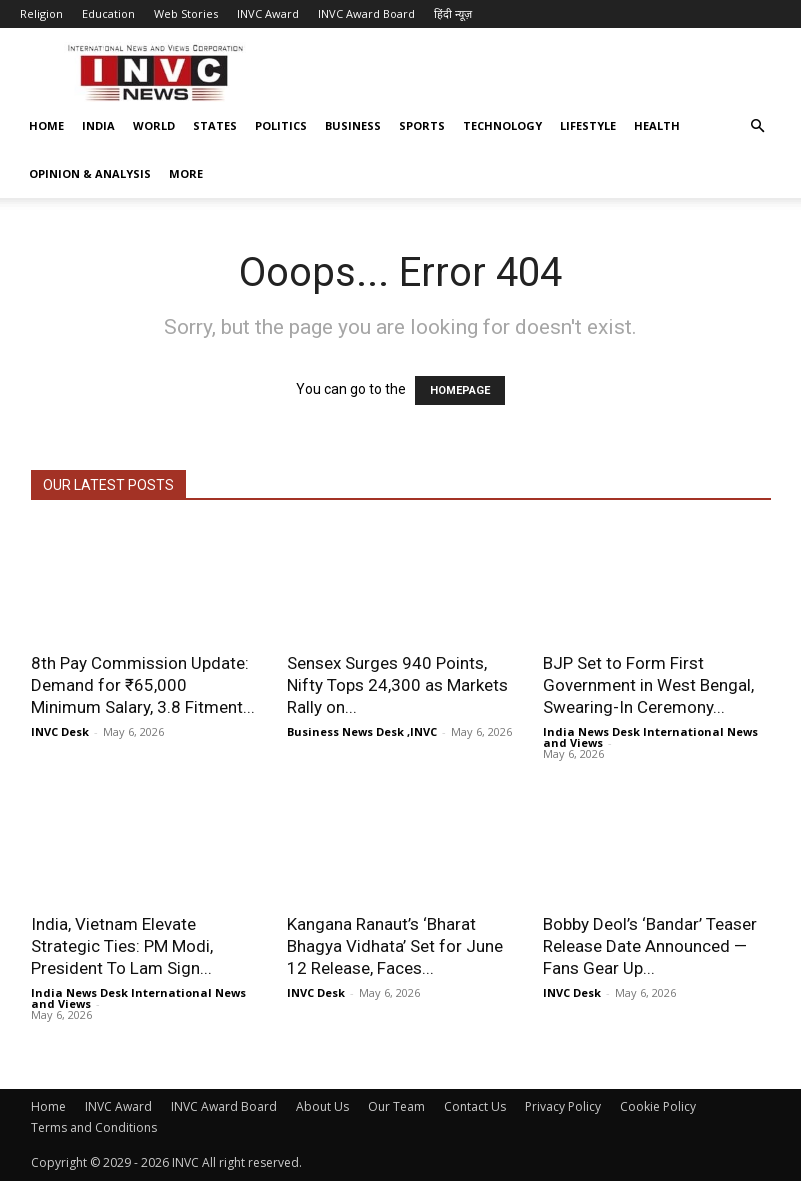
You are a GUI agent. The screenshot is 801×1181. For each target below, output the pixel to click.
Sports (422, 125)
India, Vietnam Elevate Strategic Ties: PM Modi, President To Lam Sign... (122, 946)
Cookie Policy (658, 1106)
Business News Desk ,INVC (362, 731)
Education (108, 13)
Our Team (396, 1106)
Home (46, 125)
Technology (502, 125)
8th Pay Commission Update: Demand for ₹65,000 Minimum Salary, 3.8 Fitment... (143, 685)
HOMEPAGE (460, 390)
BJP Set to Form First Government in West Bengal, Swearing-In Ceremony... (648, 685)
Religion (41, 13)
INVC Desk (60, 731)
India (98, 125)
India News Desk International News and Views (650, 737)
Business (353, 125)
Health (657, 125)
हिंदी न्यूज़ (453, 13)
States (215, 125)
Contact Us (475, 1106)
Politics (281, 125)
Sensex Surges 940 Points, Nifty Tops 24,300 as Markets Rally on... (397, 685)
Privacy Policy (563, 1106)
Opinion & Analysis (90, 173)
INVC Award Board (366, 13)
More (186, 173)
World (154, 125)
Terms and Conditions (94, 1127)
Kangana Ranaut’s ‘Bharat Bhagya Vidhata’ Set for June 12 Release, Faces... (395, 946)
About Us (322, 1106)
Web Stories (186, 13)
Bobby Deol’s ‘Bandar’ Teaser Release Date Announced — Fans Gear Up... (650, 946)
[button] (757, 126)
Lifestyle (588, 125)
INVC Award (268, 13)
